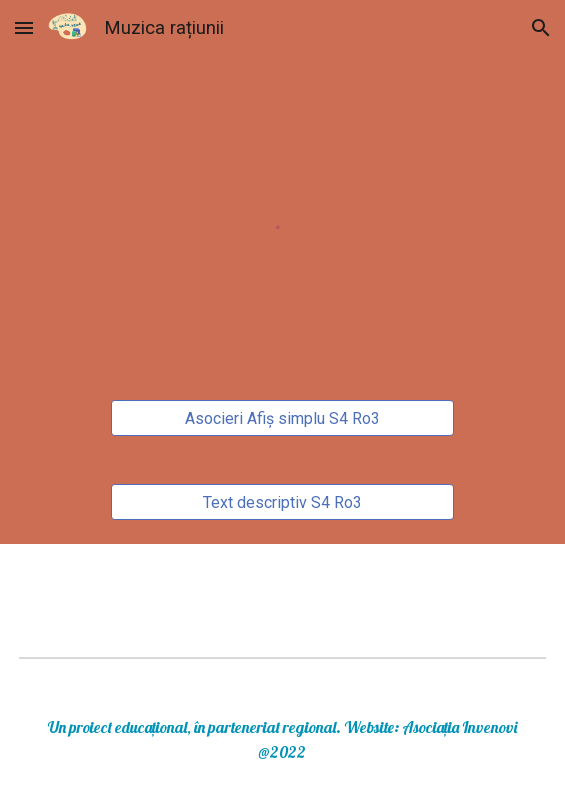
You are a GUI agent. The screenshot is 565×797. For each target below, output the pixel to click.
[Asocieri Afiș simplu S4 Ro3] (282, 418)
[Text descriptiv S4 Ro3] (282, 502)
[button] (24, 27)
